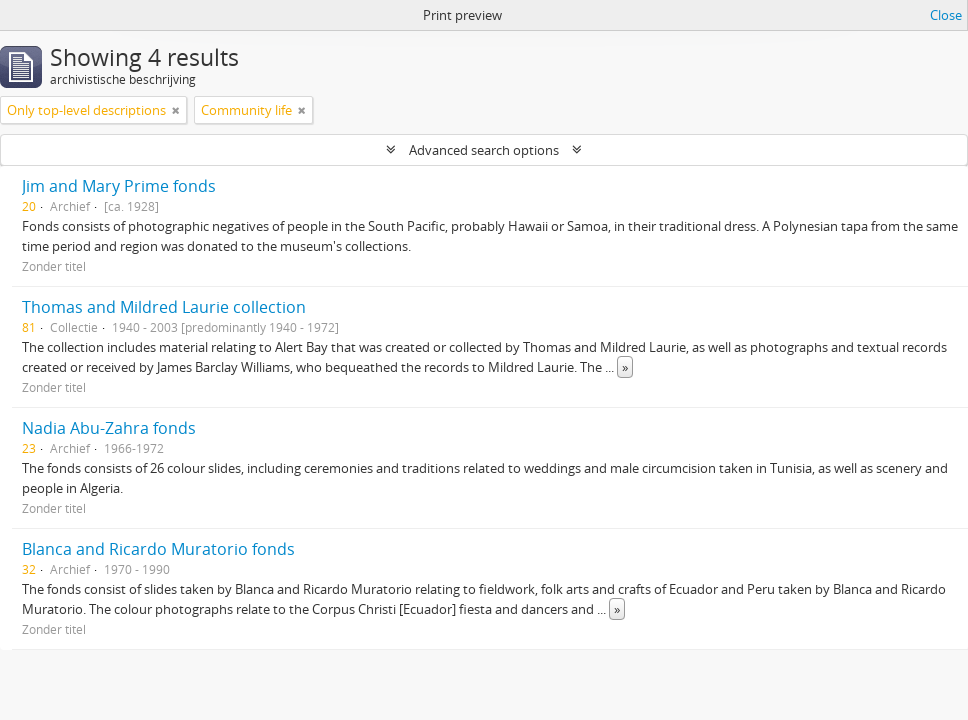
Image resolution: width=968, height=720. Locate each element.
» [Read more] (625, 367)
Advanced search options (484, 150)
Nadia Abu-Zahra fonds (109, 428)
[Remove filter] (176, 110)
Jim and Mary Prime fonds (119, 186)
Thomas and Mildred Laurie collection (164, 307)
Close (946, 15)
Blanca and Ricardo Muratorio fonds (158, 549)
